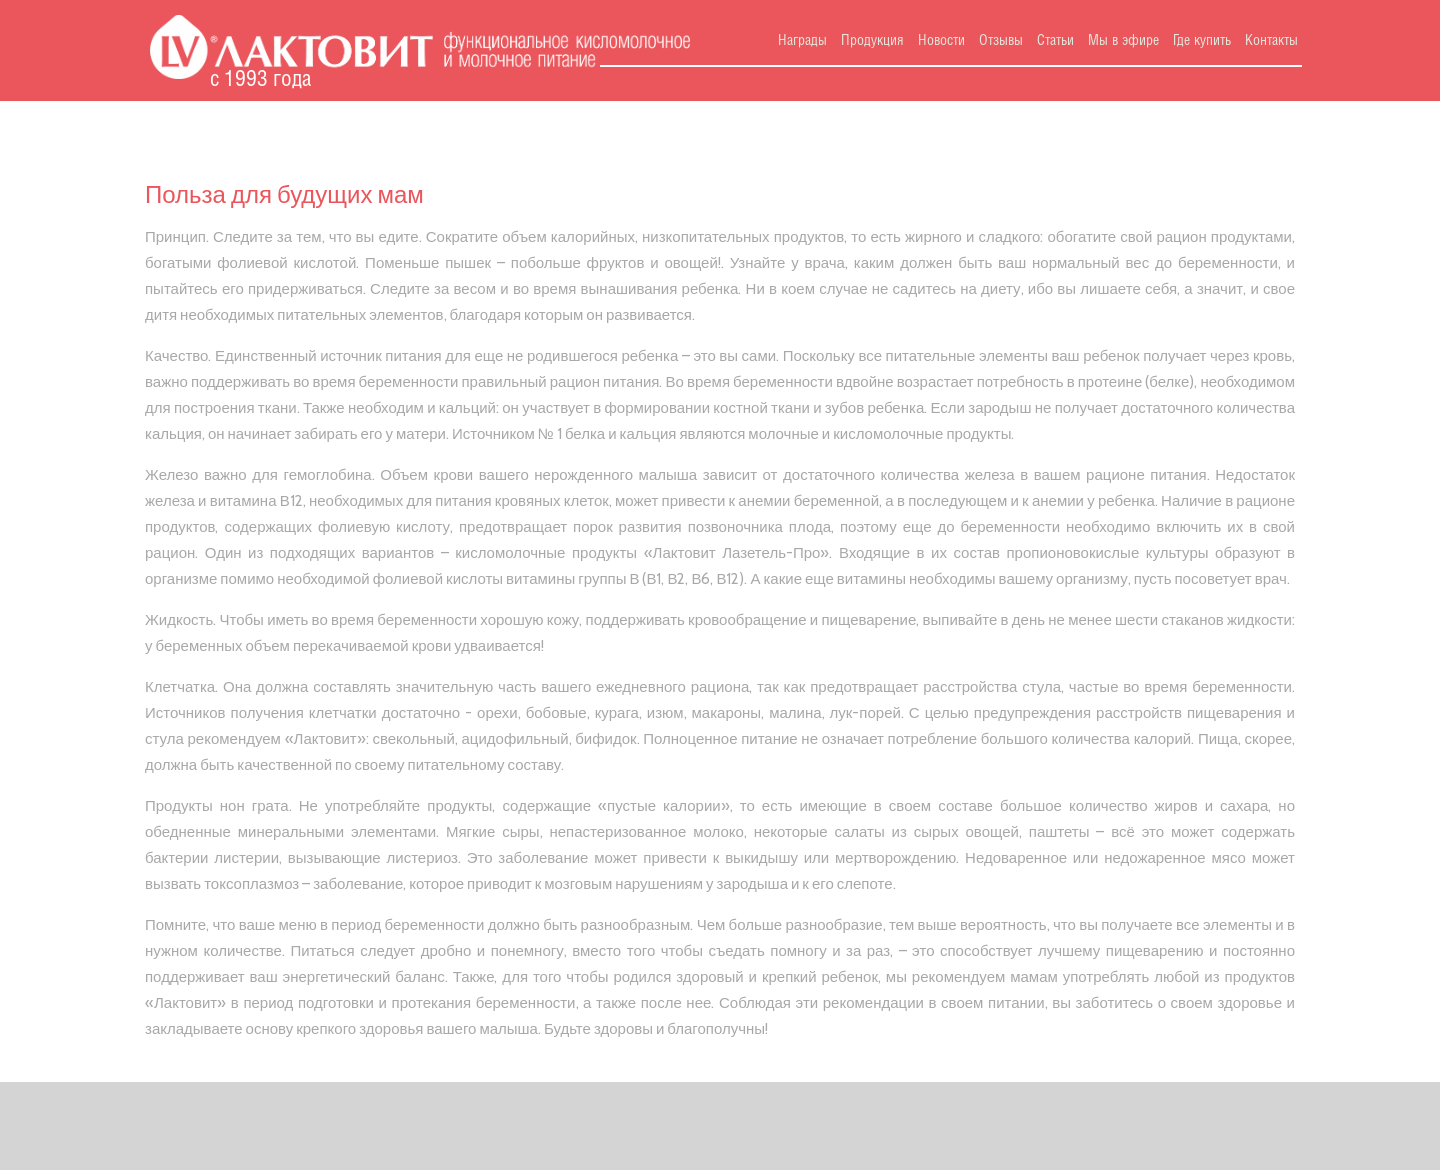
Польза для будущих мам (284, 194)
